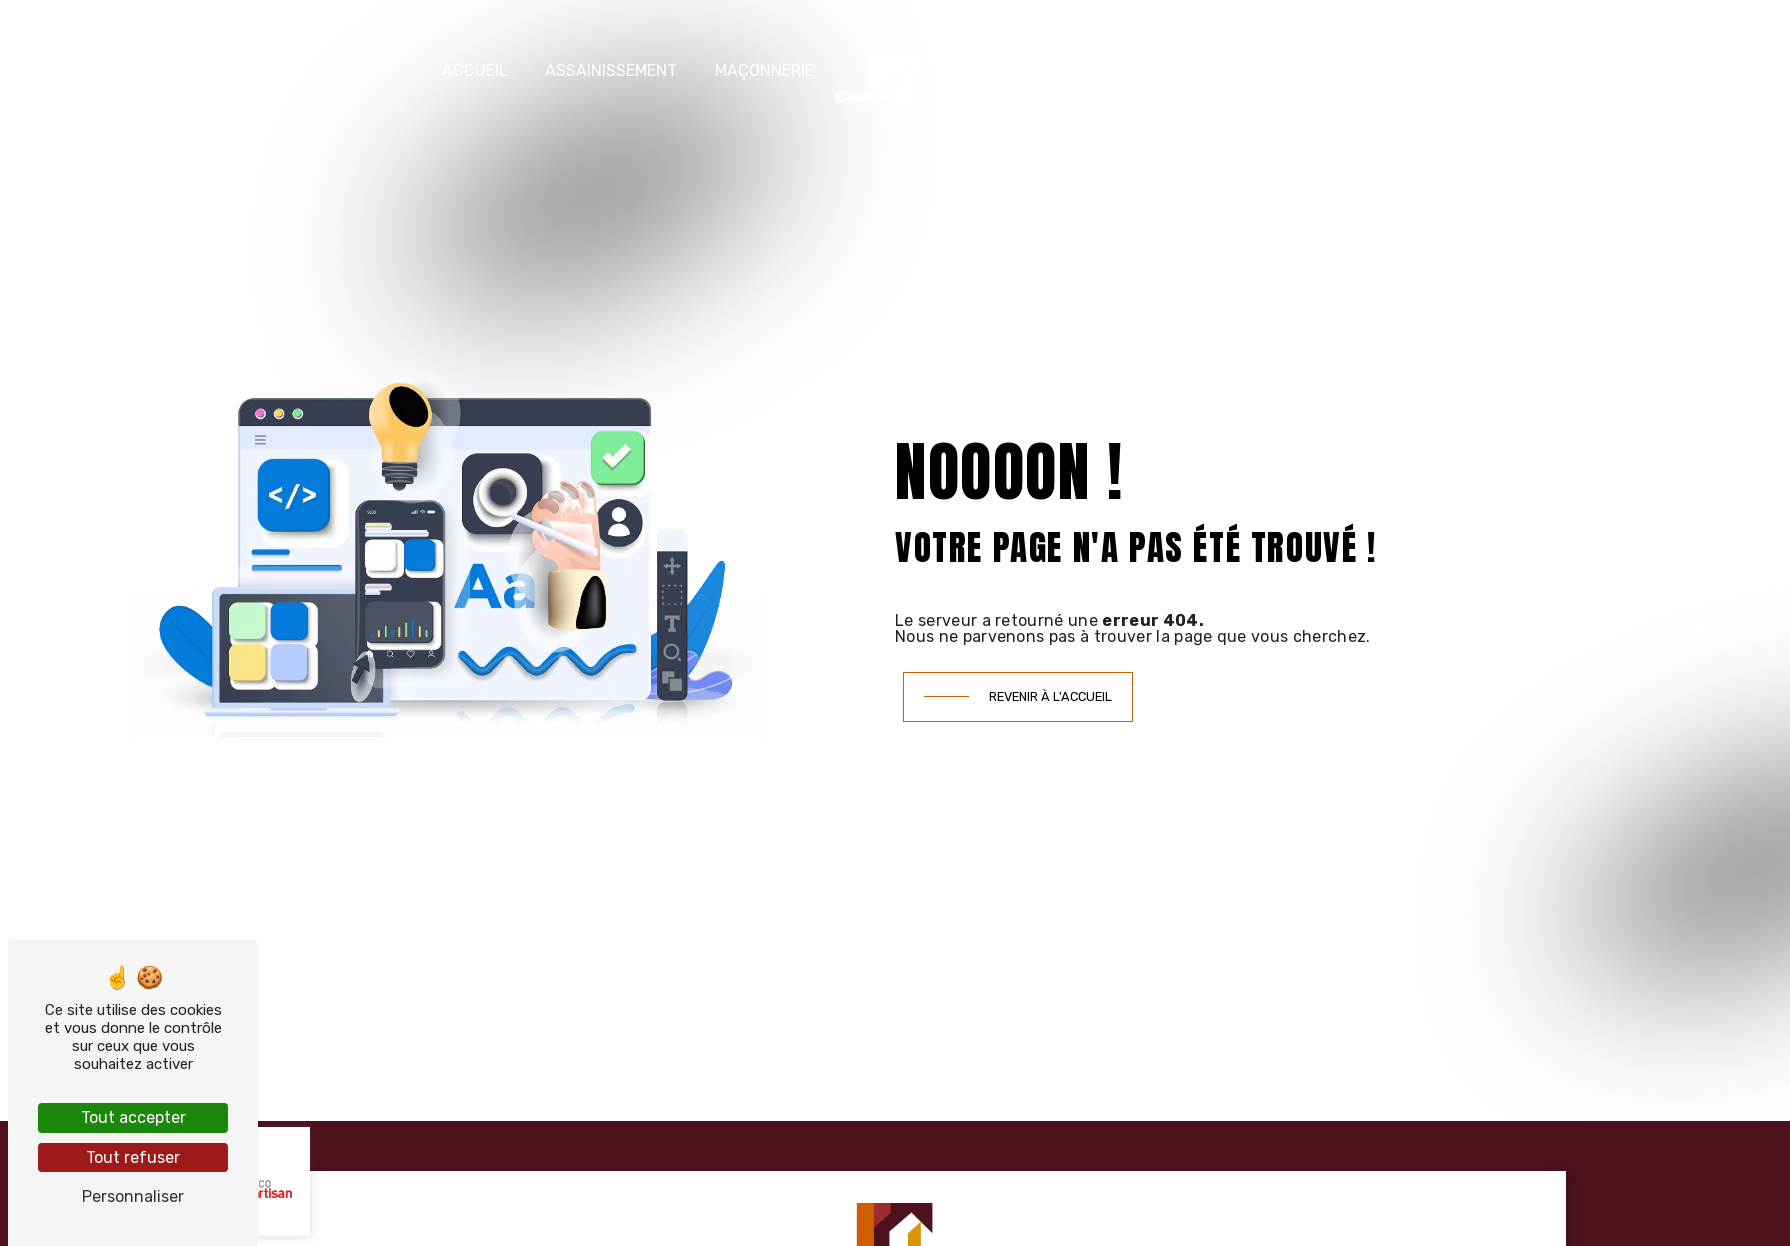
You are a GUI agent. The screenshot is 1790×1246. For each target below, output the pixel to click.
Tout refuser (133, 1157)
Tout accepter (133, 1117)
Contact (1354, 70)
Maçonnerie (764, 70)
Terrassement (1036, 70)
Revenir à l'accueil (1050, 696)
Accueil (475, 70)
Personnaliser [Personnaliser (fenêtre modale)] (133, 1196)
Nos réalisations (1207, 70)
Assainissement (611, 70)
